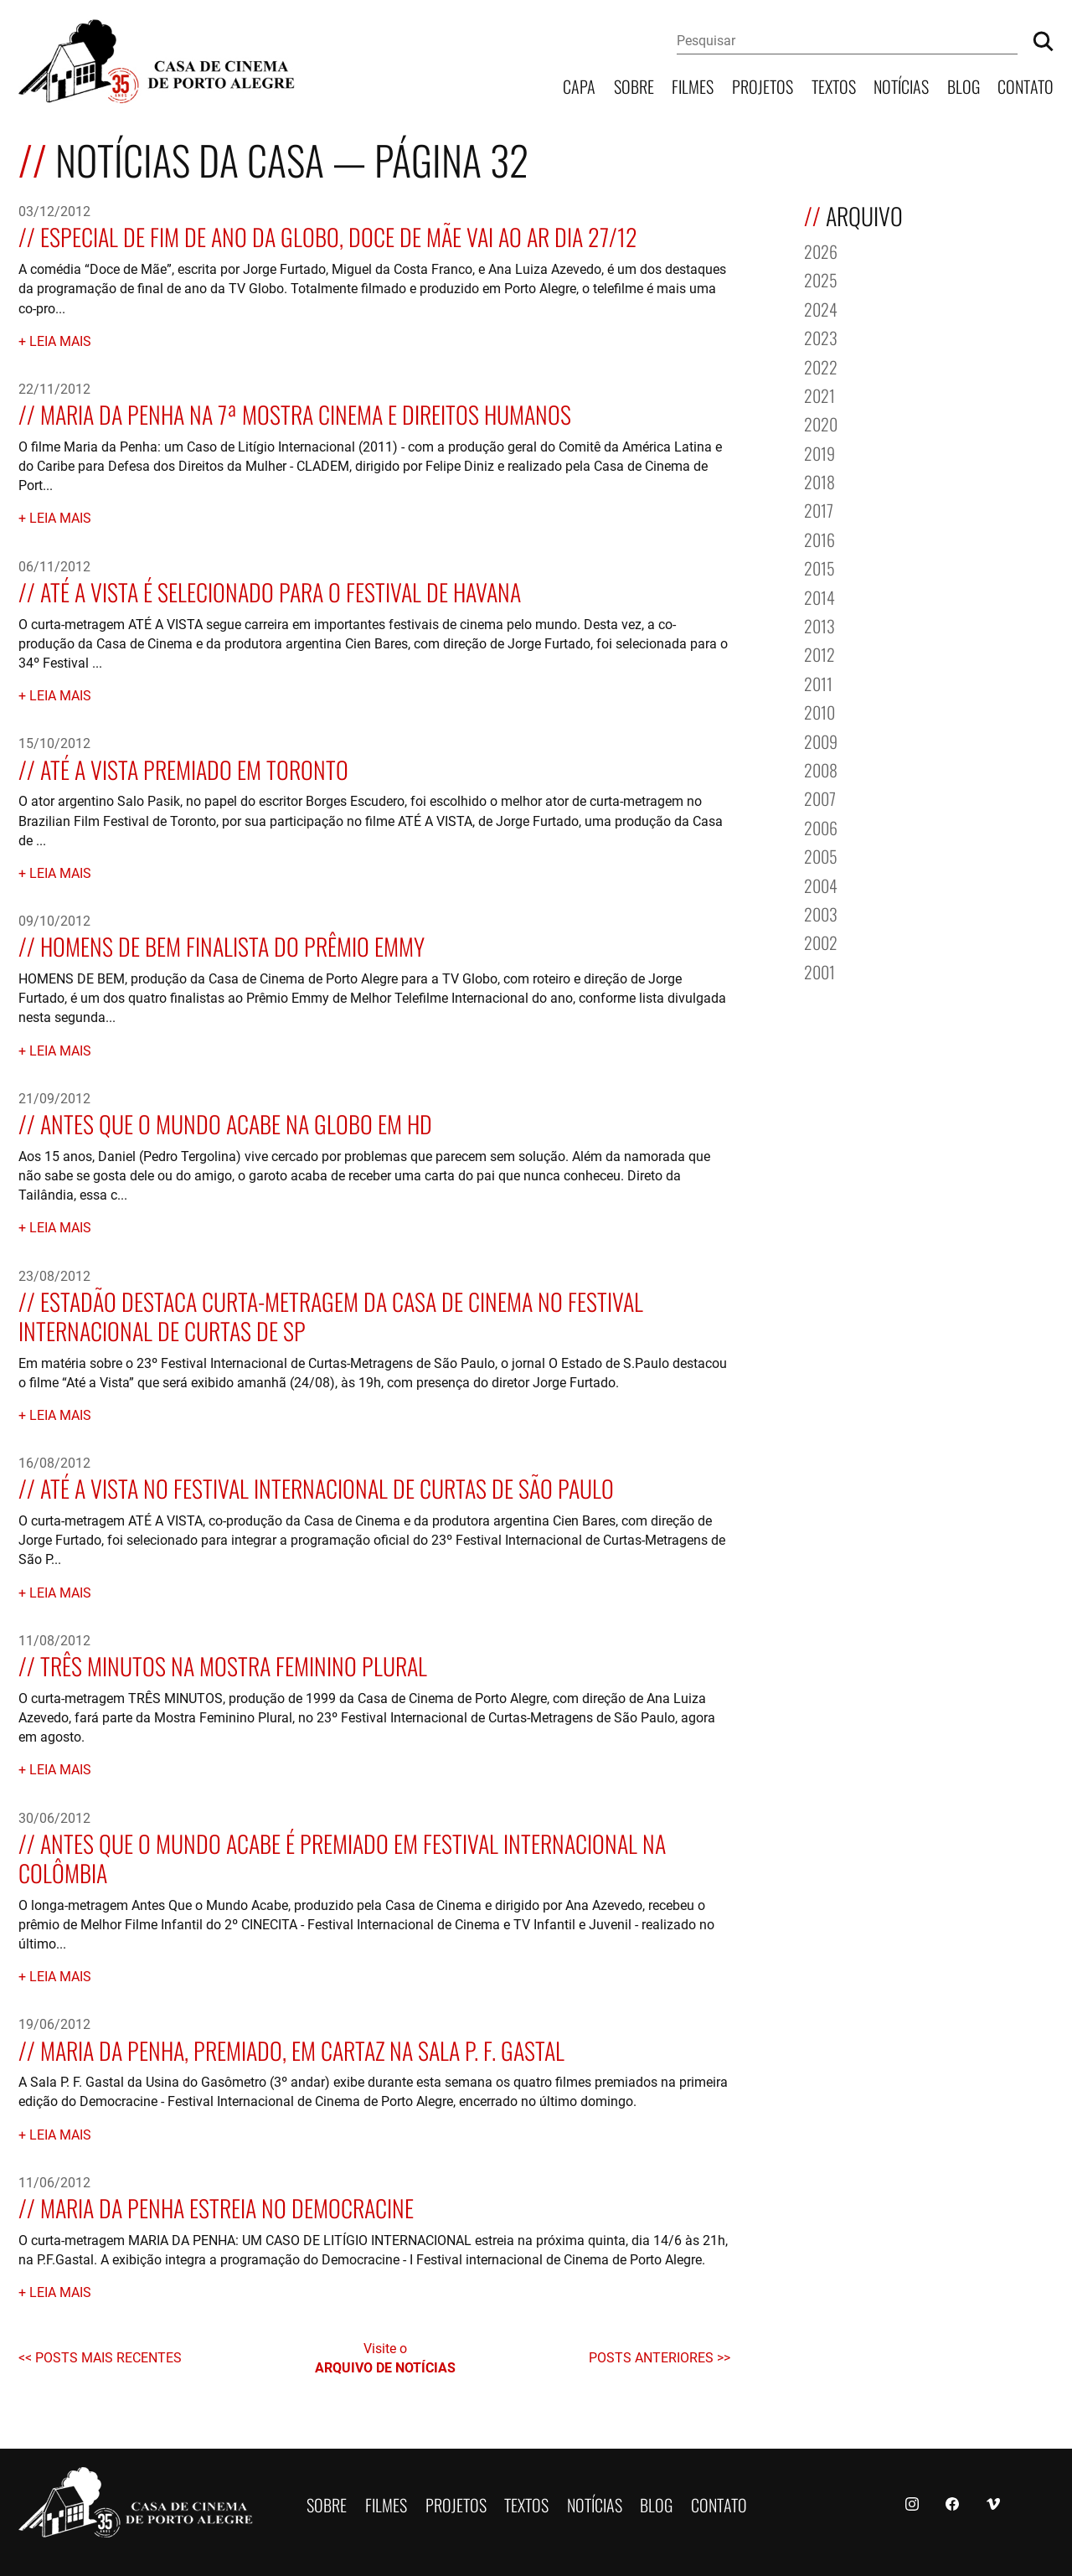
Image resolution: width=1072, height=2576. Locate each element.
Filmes (693, 85)
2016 (819, 538)
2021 (819, 394)
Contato (1025, 85)
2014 (819, 596)
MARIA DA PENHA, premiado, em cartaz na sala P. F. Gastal (302, 2049)
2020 (821, 423)
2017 (818, 509)
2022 (821, 366)
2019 (819, 452)
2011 (818, 682)
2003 (821, 913)
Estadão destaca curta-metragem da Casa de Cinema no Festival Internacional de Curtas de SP (330, 1314)
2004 (821, 884)
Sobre (634, 85)
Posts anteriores (653, 2357)
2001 (819, 970)
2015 (819, 567)
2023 (821, 336)
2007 (820, 797)
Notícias (901, 85)
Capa (579, 85)
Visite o (385, 2358)
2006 (821, 826)
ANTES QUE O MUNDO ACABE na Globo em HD (236, 1122)
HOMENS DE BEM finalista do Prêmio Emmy (232, 945)
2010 (819, 711)
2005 (821, 855)
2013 (819, 625)
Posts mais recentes (108, 2357)
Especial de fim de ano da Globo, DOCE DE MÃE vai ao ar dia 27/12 (338, 235)
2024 (821, 308)
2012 (819, 653)
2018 (819, 480)
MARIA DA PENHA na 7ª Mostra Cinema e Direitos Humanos (305, 413)
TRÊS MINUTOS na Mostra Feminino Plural (233, 1664)
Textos (834, 85)
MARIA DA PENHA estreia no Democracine (227, 2206)
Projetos (762, 85)
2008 (821, 769)
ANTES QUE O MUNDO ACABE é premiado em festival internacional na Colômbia (342, 1856)
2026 (821, 250)
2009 (821, 740)
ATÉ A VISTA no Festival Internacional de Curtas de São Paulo (327, 1487)
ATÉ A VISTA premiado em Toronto (194, 768)
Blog (963, 85)
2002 (821, 941)
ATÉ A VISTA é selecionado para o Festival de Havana (280, 590)
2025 (821, 279)
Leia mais (60, 340)
